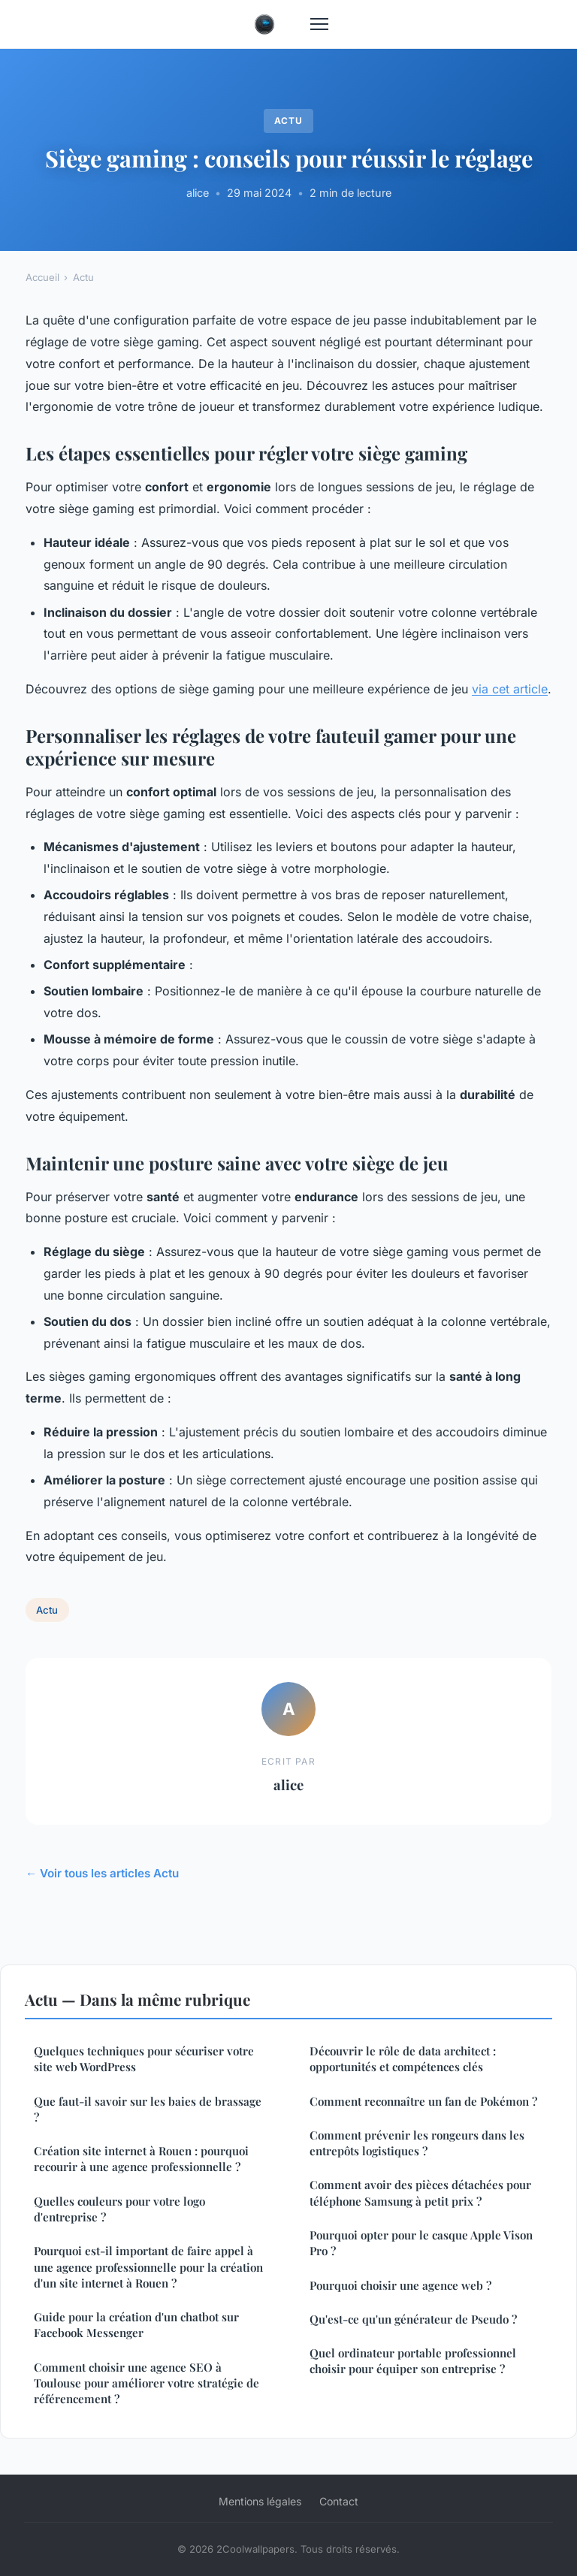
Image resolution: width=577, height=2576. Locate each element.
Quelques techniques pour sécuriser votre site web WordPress (144, 2058)
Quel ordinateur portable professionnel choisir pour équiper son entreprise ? (413, 2360)
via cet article (510, 688)
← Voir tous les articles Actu (102, 1873)
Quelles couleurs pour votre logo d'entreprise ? (119, 2209)
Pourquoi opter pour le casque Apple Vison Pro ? (421, 2242)
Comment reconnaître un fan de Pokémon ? (423, 2101)
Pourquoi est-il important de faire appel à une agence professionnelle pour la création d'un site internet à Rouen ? (148, 2267)
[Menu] (319, 24)
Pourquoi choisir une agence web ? (400, 2285)
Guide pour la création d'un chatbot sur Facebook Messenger (136, 2324)
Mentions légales (260, 2501)
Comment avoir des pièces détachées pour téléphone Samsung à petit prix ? (420, 2192)
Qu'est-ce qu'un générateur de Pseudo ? (413, 2319)
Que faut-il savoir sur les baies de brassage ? (147, 2109)
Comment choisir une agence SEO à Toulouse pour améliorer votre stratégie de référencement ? (146, 2383)
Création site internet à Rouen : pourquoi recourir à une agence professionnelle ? (141, 2158)
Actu (288, 120)
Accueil (42, 277)
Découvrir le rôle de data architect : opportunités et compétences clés (403, 2058)
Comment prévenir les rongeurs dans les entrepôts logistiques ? (417, 2143)
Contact (338, 2501)
